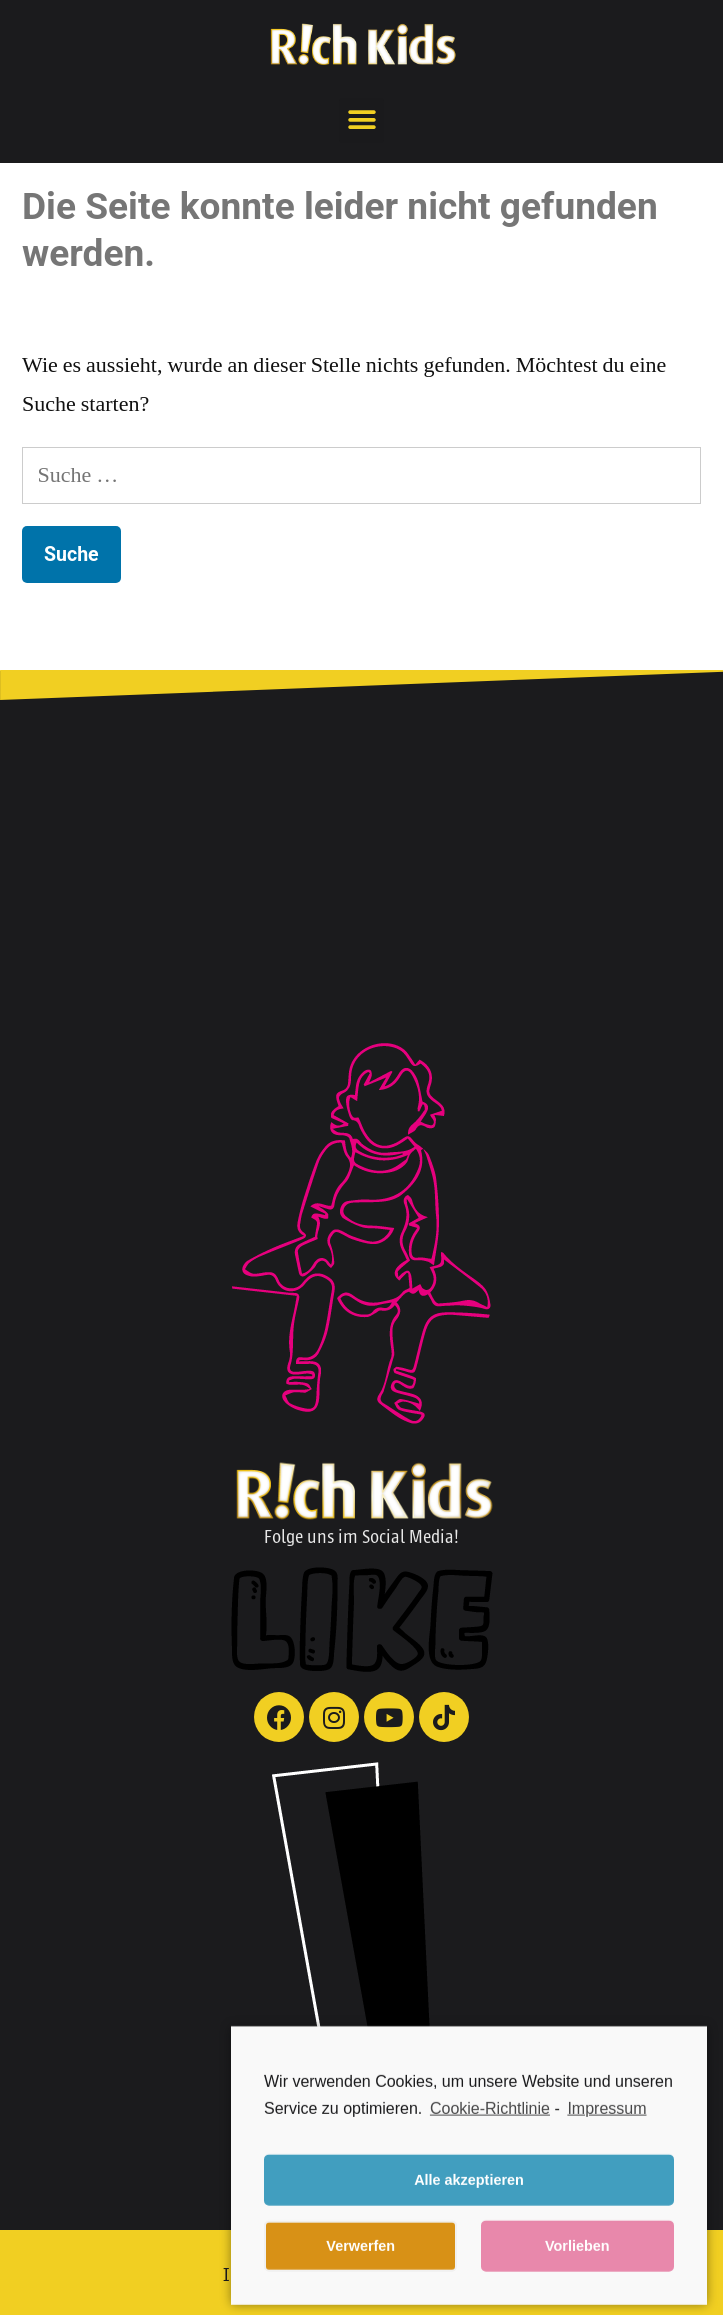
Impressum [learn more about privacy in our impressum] (606, 2133)
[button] (361, 120)
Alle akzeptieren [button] (469, 2206)
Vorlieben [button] (577, 2272)
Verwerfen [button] (360, 2272)
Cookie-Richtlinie (490, 2133)
